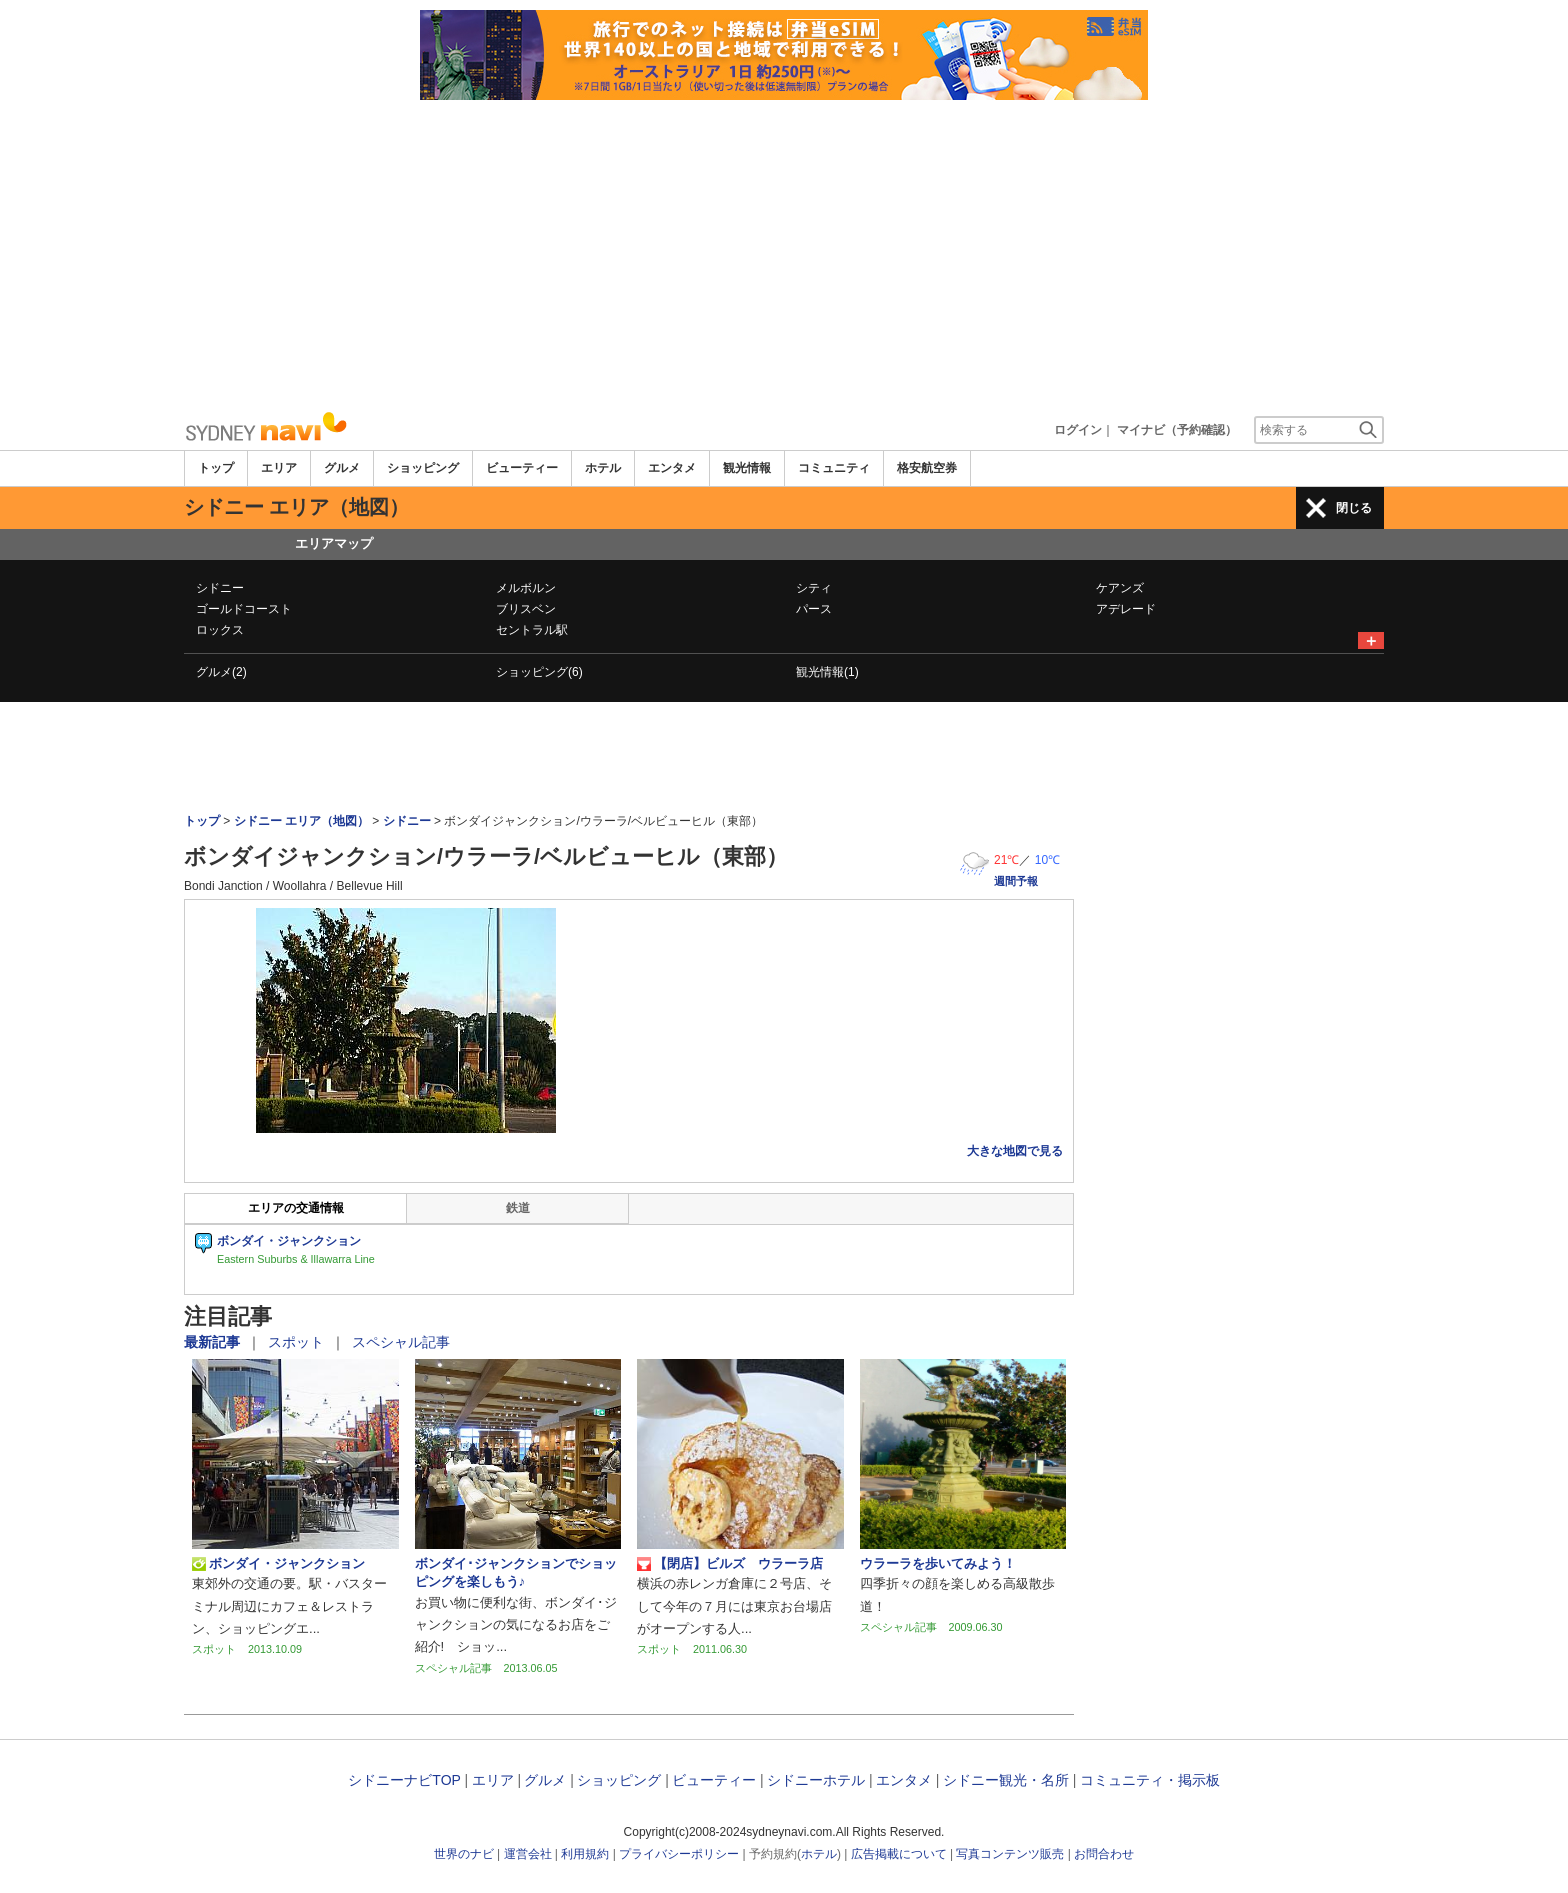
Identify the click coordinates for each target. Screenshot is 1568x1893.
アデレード (1126, 609)
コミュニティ (834, 468)
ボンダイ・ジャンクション (278, 1564)
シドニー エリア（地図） (301, 821)
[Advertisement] (784, 250)
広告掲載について (899, 1854)
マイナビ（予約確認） (1177, 430)
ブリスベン (526, 609)
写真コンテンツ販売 (1010, 1854)
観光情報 (747, 468)
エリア (279, 468)
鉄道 (518, 1208)
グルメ (342, 468)
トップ (216, 468)
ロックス (220, 630)
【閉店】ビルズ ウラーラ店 (730, 1564)
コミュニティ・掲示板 (1150, 1780)
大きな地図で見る (1015, 1151)
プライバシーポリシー (679, 1854)
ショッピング (423, 468)
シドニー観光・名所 (1006, 1780)
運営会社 (528, 1854)
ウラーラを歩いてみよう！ (938, 1563)
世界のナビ (464, 1854)
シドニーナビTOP (404, 1780)
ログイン (1078, 430)
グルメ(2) (221, 672)
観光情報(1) (827, 672)
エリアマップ (334, 543)
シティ (814, 588)
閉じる (1354, 508)
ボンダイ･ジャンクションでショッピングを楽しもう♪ (516, 1572)
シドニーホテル (816, 1780)
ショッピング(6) (539, 672)
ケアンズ (1120, 588)
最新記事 (214, 1342)
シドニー (220, 588)
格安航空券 (927, 468)
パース (814, 609)
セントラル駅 (532, 630)
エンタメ (672, 468)
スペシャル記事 (401, 1342)
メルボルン (526, 588)
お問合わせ (1104, 1854)
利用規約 (585, 1854)
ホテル (603, 468)
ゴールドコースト (244, 609)
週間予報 (1016, 881)
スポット (298, 1342)
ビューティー (522, 468)
